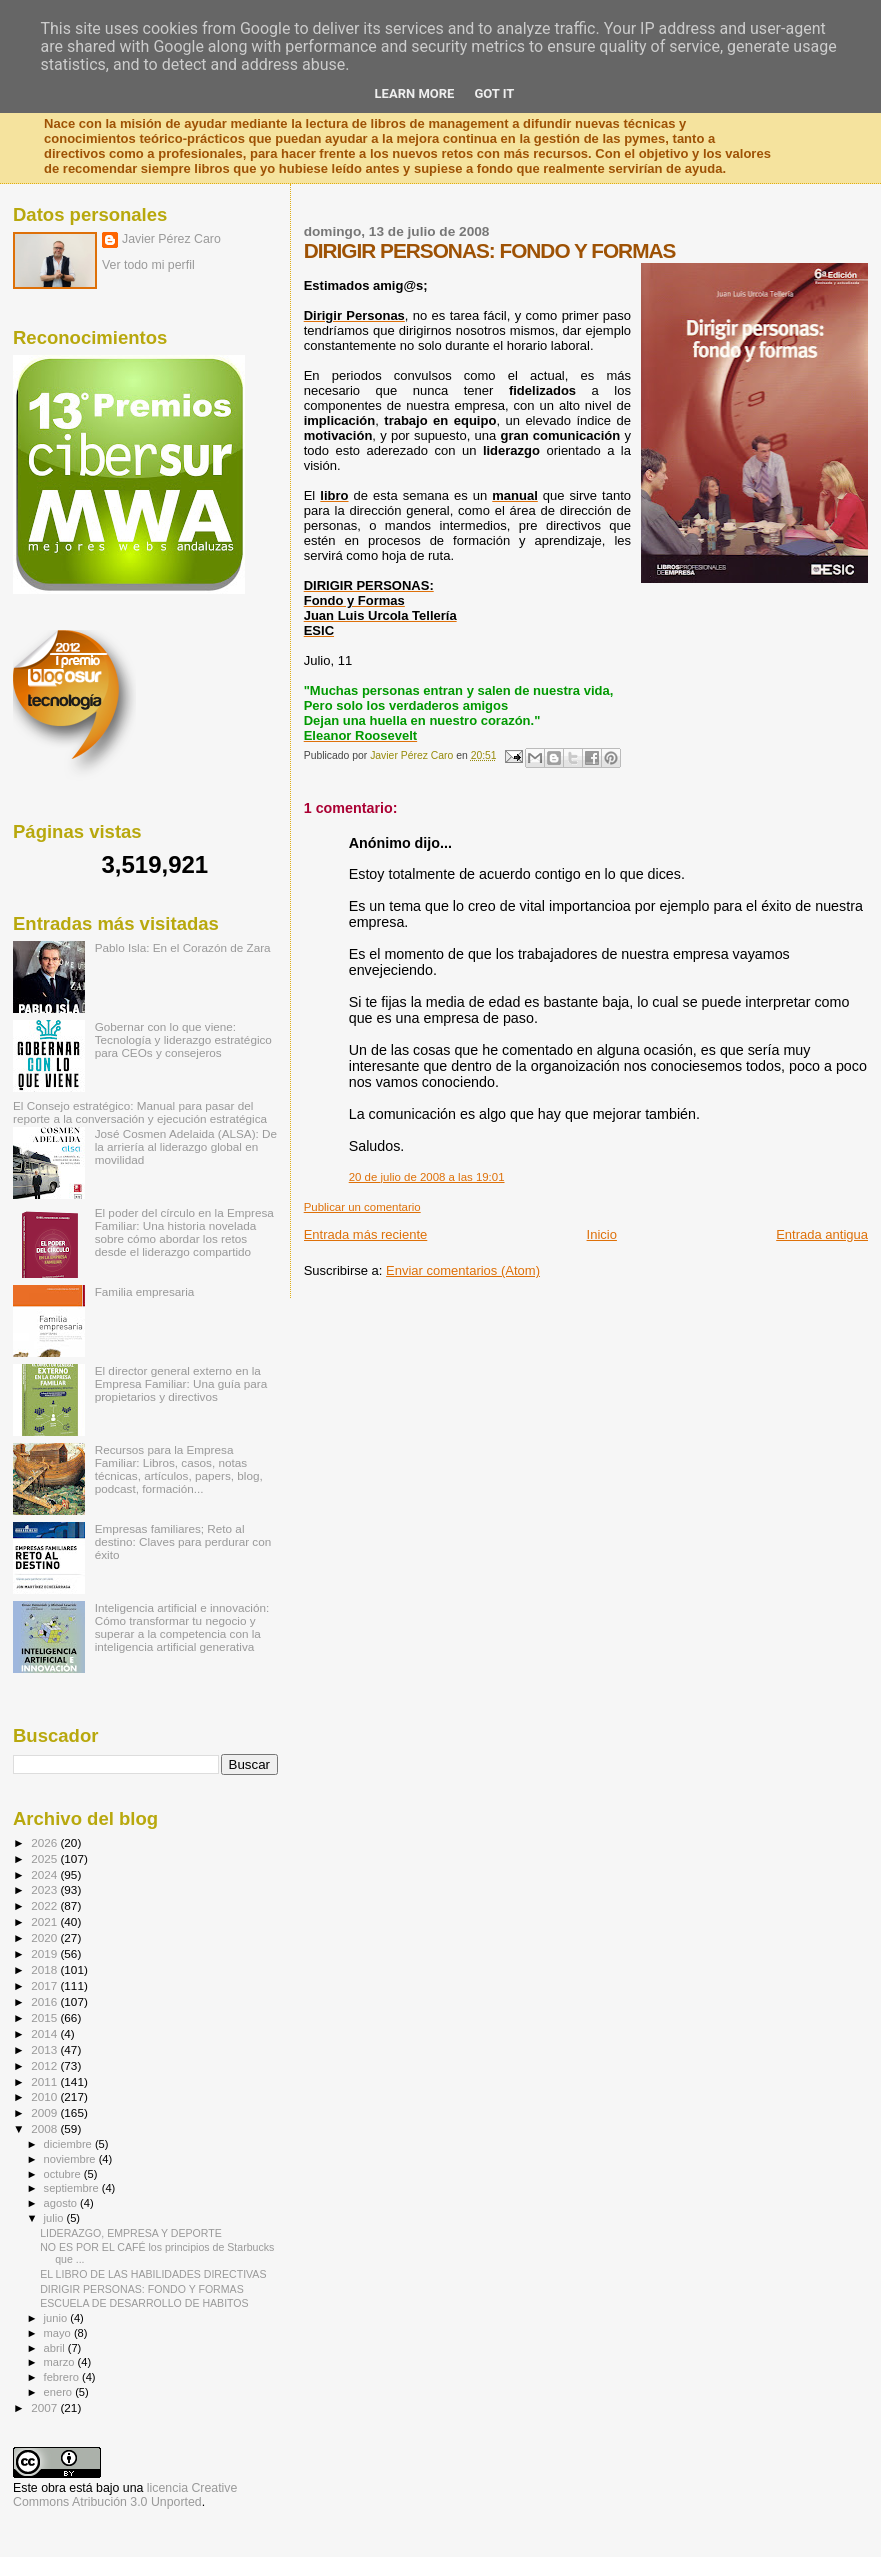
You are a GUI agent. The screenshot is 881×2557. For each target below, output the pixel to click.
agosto (62, 2203)
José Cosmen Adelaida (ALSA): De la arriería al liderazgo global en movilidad (186, 1146)
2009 (45, 2112)
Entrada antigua (822, 1234)
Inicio (602, 1234)
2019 (45, 1953)
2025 (45, 1858)
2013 (45, 2049)
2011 (45, 2081)
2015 (45, 2017)
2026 (45, 1842)
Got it (494, 93)
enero (60, 2392)
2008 (45, 2128)
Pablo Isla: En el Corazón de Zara (183, 947)
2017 (45, 1985)
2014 (45, 2033)
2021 (45, 1921)
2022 (45, 1905)
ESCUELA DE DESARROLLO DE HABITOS (144, 2303)
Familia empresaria (145, 1291)
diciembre (69, 2144)
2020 (45, 1937)
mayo (59, 2333)
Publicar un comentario (362, 1207)
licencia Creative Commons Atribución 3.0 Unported (125, 2495)
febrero (63, 2377)
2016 (45, 2001)
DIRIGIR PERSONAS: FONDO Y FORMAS (142, 2289)
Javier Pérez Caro (171, 239)
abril (56, 2348)
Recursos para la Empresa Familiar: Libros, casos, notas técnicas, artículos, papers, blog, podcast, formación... (179, 1469)
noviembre (71, 2159)
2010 (45, 2096)
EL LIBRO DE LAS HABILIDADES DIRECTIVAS (153, 2274)
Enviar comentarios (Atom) (463, 1270)
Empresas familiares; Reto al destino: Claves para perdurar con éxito (183, 1541)
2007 (45, 2407)
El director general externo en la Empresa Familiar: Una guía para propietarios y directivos (181, 1383)
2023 (45, 1889)
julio (55, 2218)
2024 (45, 1874)
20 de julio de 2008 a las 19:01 (427, 1177)
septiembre (73, 2188)
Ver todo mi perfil (148, 265)
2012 (45, 2065)
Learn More (415, 93)
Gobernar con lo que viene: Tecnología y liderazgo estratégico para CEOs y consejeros (183, 1039)
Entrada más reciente (366, 1234)
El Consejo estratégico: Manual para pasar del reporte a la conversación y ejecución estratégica (140, 1112)
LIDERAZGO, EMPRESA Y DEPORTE (131, 2233)
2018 (45, 1969)
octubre (64, 2174)
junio (57, 2318)
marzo (61, 2362)
